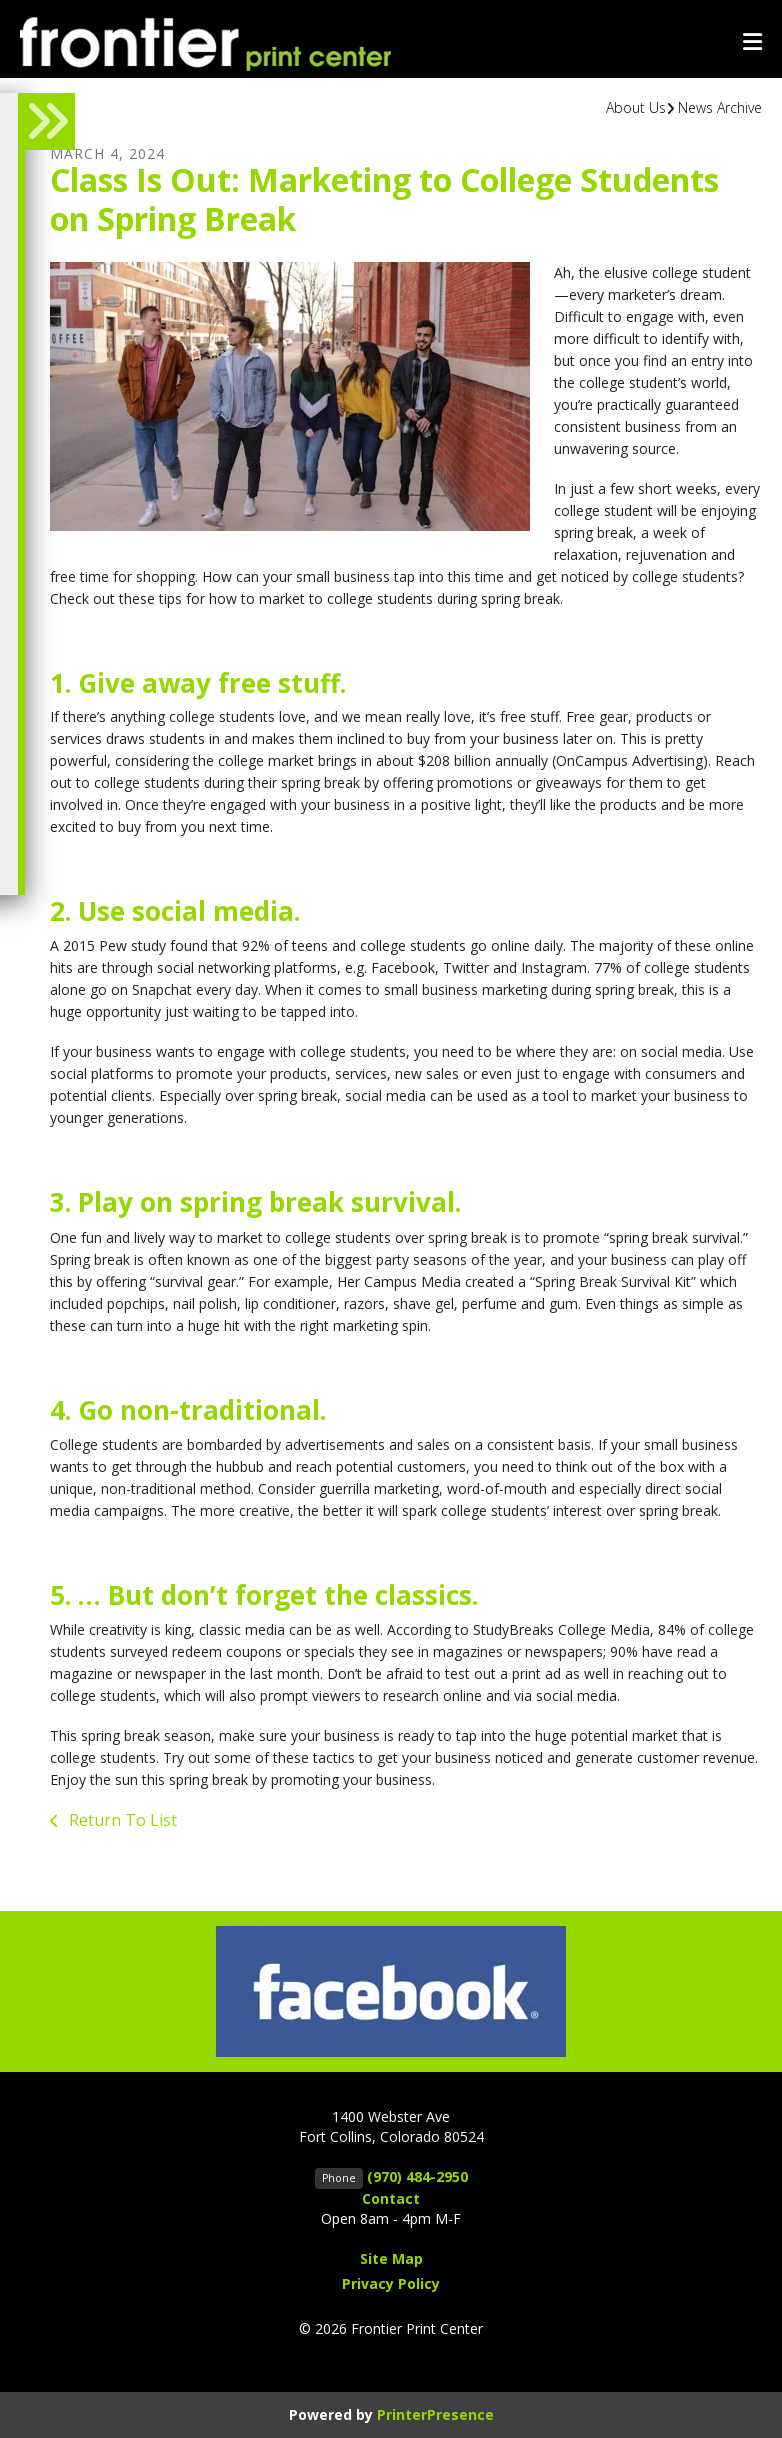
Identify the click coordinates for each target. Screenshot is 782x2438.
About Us (636, 107)
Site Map (391, 2258)
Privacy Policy (391, 2283)
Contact (391, 2198)
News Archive (720, 107)
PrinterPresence (435, 2414)
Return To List (121, 1820)
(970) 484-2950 (417, 2176)
